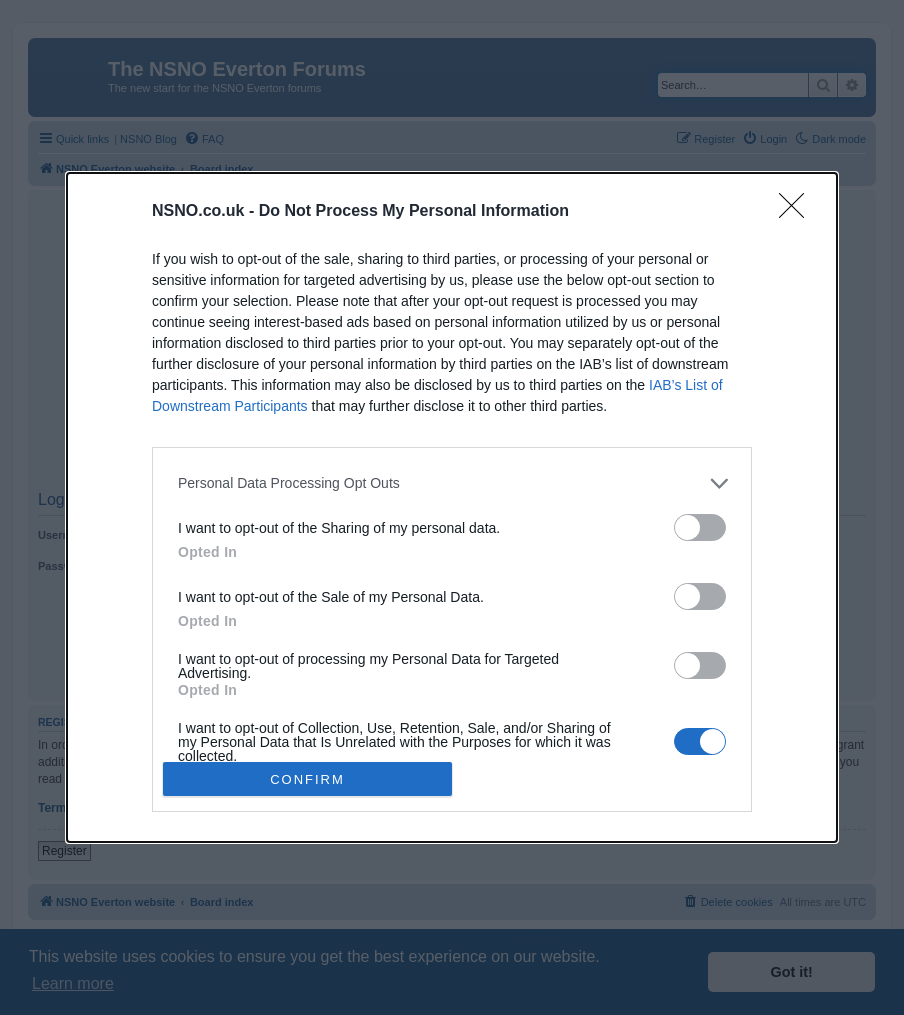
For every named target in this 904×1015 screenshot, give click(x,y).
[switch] (700, 527)
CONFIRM (307, 779)
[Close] (798, 212)
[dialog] (452, 508)
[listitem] (452, 483)
